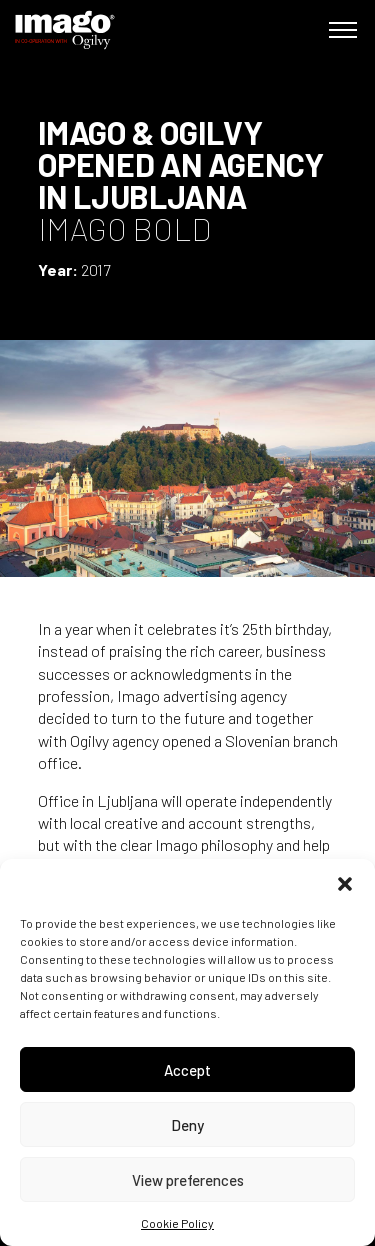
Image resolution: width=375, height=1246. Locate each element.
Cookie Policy (177, 1223)
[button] (345, 884)
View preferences (188, 1180)
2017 (95, 269)
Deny (187, 1125)
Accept (187, 1070)
